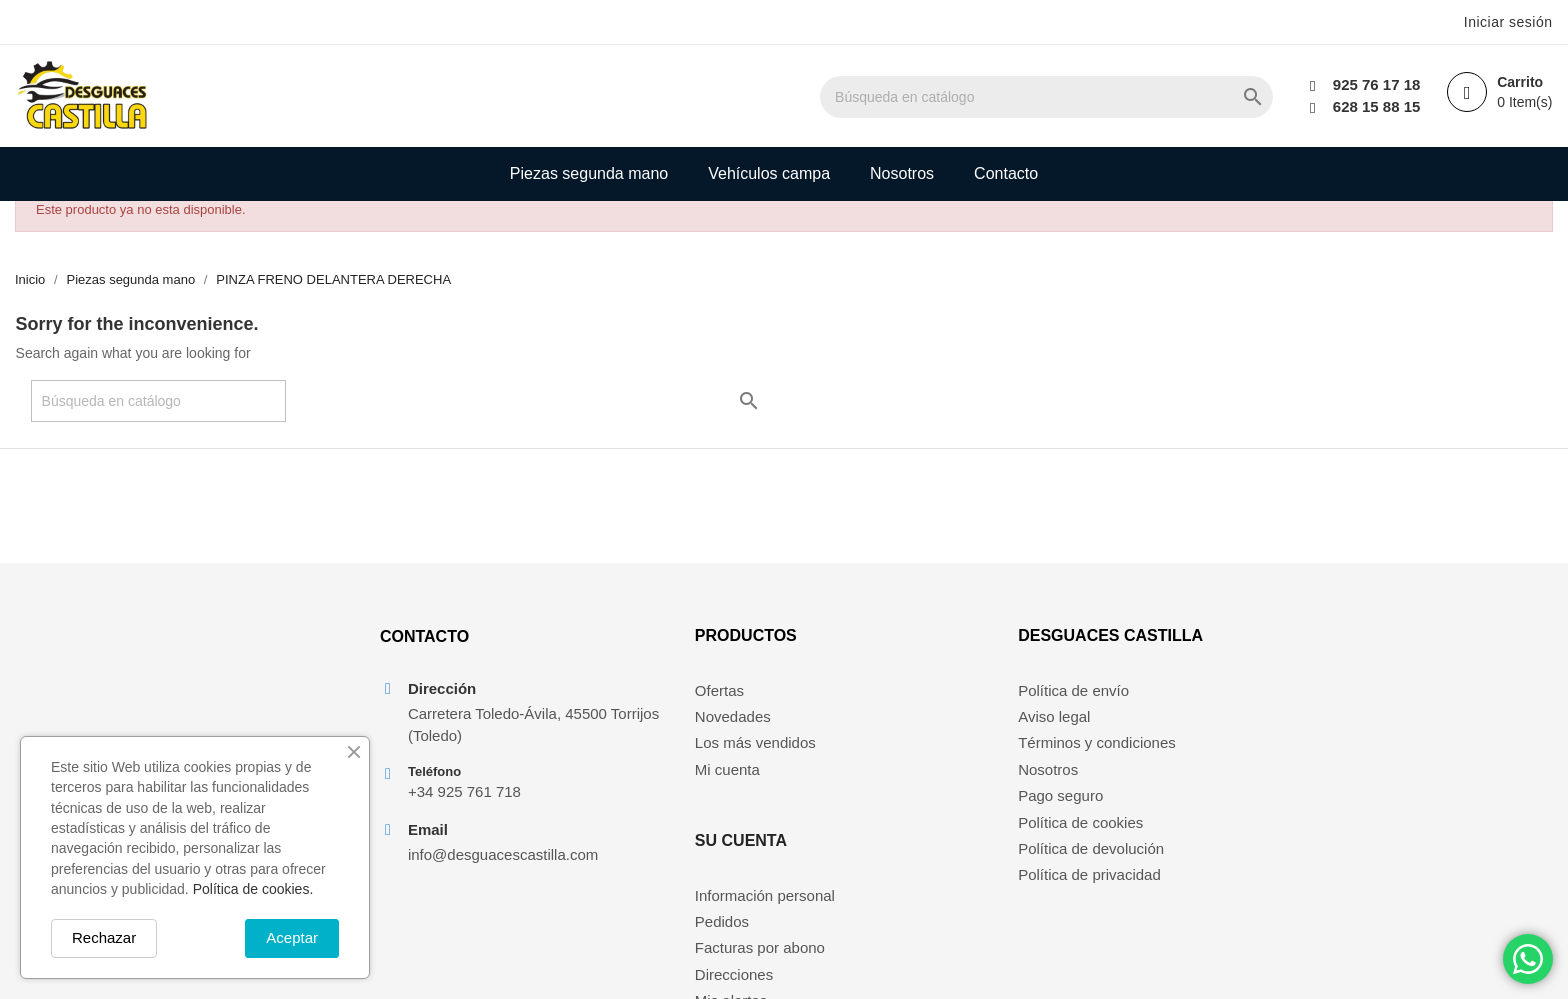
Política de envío (1076, 700)
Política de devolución (1094, 859)
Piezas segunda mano (589, 173)
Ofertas (677, 700)
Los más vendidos (713, 753)
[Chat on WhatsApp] (1528, 959)
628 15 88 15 (1374, 106)
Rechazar (104, 937)
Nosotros (902, 173)
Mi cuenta (685, 780)
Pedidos (886, 727)
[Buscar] (1085, 97)
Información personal (929, 700)
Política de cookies (1083, 833)
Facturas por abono (924, 753)
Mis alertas (895, 806)
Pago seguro (1063, 806)
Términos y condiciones (1100, 753)
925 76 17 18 (1374, 84)
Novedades (691, 727)
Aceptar (292, 937)
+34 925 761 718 (461, 804)
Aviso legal (1057, 727)
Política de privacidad (1092, 885)
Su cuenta (905, 646)
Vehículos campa (769, 173)
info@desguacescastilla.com (500, 867)
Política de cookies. (253, 889)
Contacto (1006, 173)
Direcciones (898, 780)
